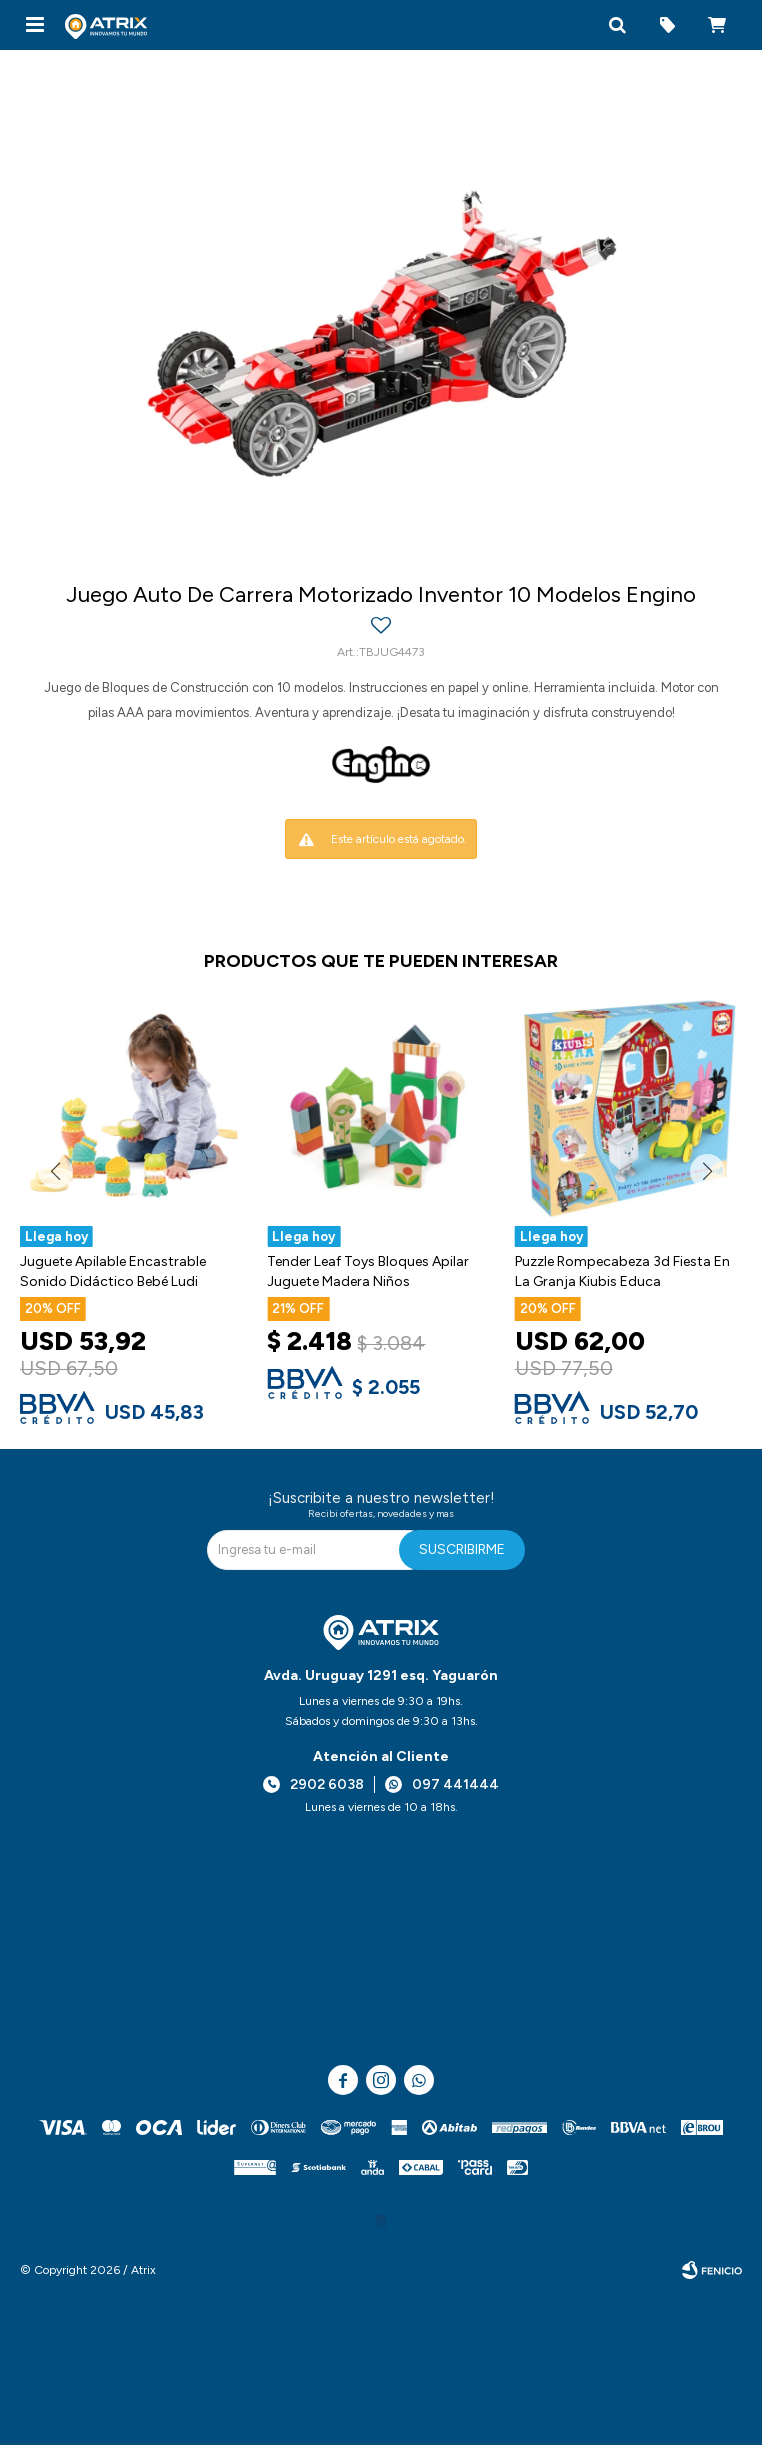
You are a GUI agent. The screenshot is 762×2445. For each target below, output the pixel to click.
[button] (617, 25)
